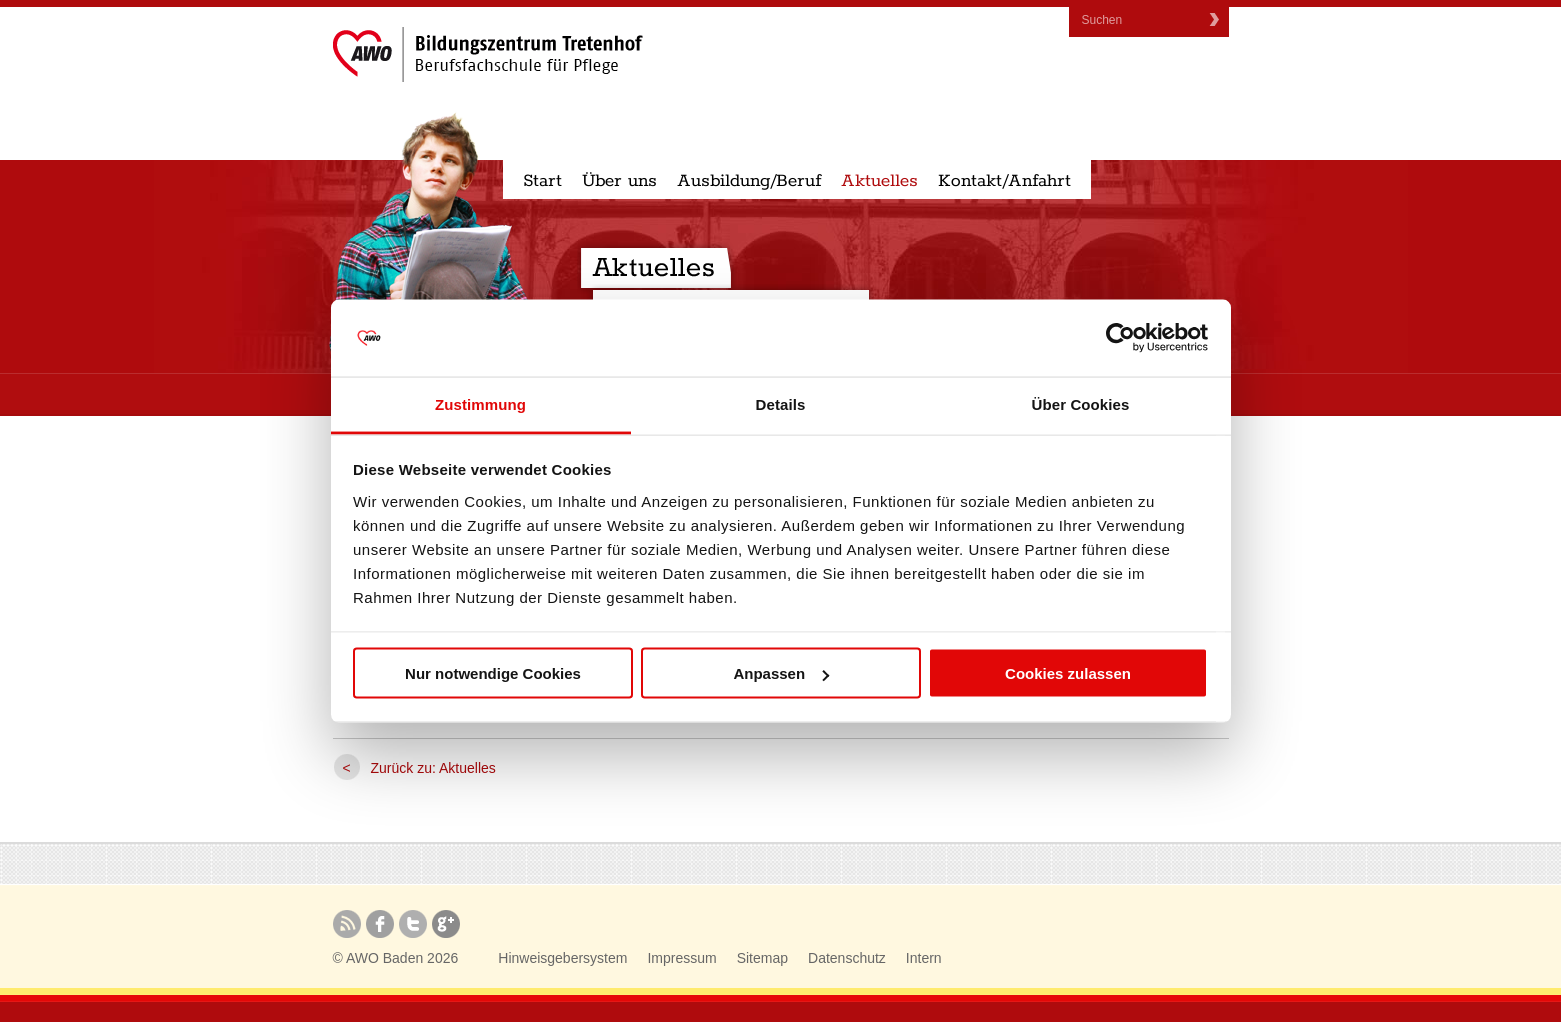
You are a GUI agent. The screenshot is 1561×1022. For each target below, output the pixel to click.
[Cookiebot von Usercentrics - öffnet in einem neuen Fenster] (1120, 338)
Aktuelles (879, 181)
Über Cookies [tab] (1081, 403)
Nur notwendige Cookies (493, 673)
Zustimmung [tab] (480, 403)
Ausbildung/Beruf (749, 181)
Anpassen (781, 673)
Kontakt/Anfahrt (1004, 181)
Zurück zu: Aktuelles (433, 768)
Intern (924, 958)
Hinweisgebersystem (562, 958)
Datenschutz (847, 958)
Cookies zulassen (1068, 673)
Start (542, 181)
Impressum (681, 958)
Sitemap (762, 958)
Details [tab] (781, 403)
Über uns (619, 181)
